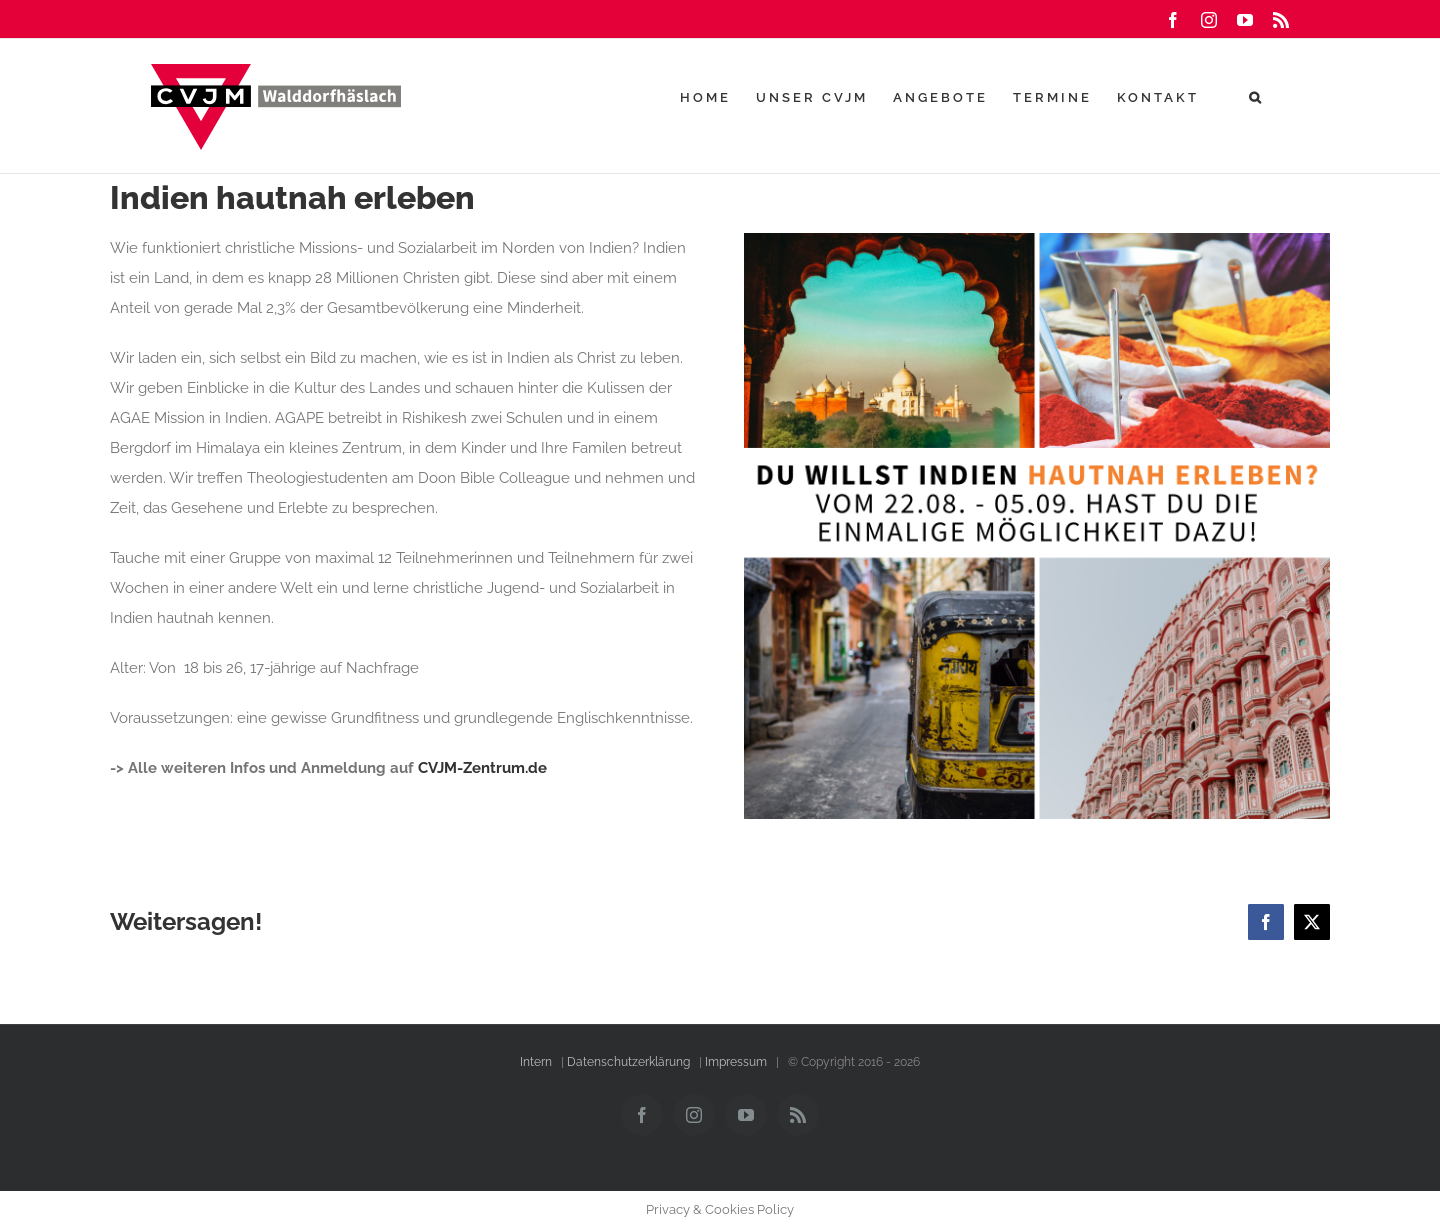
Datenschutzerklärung (628, 1062)
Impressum (736, 1062)
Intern (536, 1062)
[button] (1256, 97)
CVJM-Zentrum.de (482, 768)
